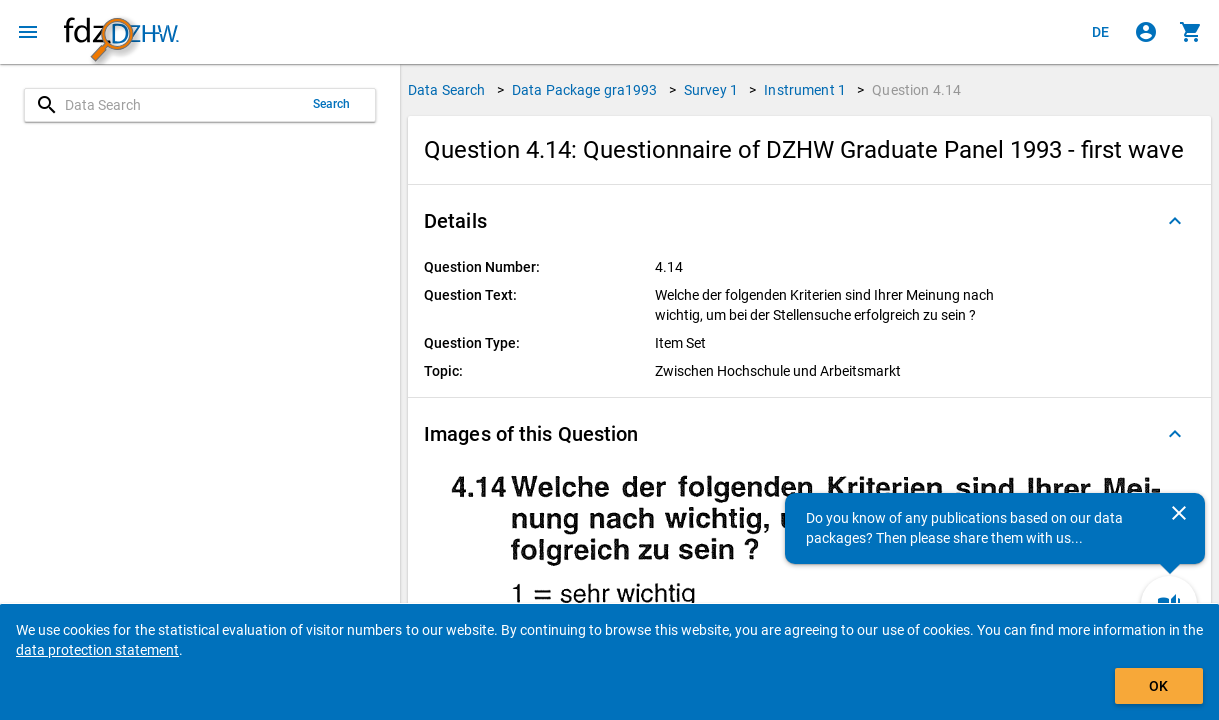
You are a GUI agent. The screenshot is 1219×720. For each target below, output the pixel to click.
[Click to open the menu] (28, 32)
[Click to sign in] (1146, 32)
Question (916, 90)
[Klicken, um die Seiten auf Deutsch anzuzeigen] (1101, 32)
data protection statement (97, 650)
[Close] (1179, 513)
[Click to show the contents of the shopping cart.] (1191, 32)
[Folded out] (1175, 221)
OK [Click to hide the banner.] (1158, 686)
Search (332, 104)
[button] (809, 221)
